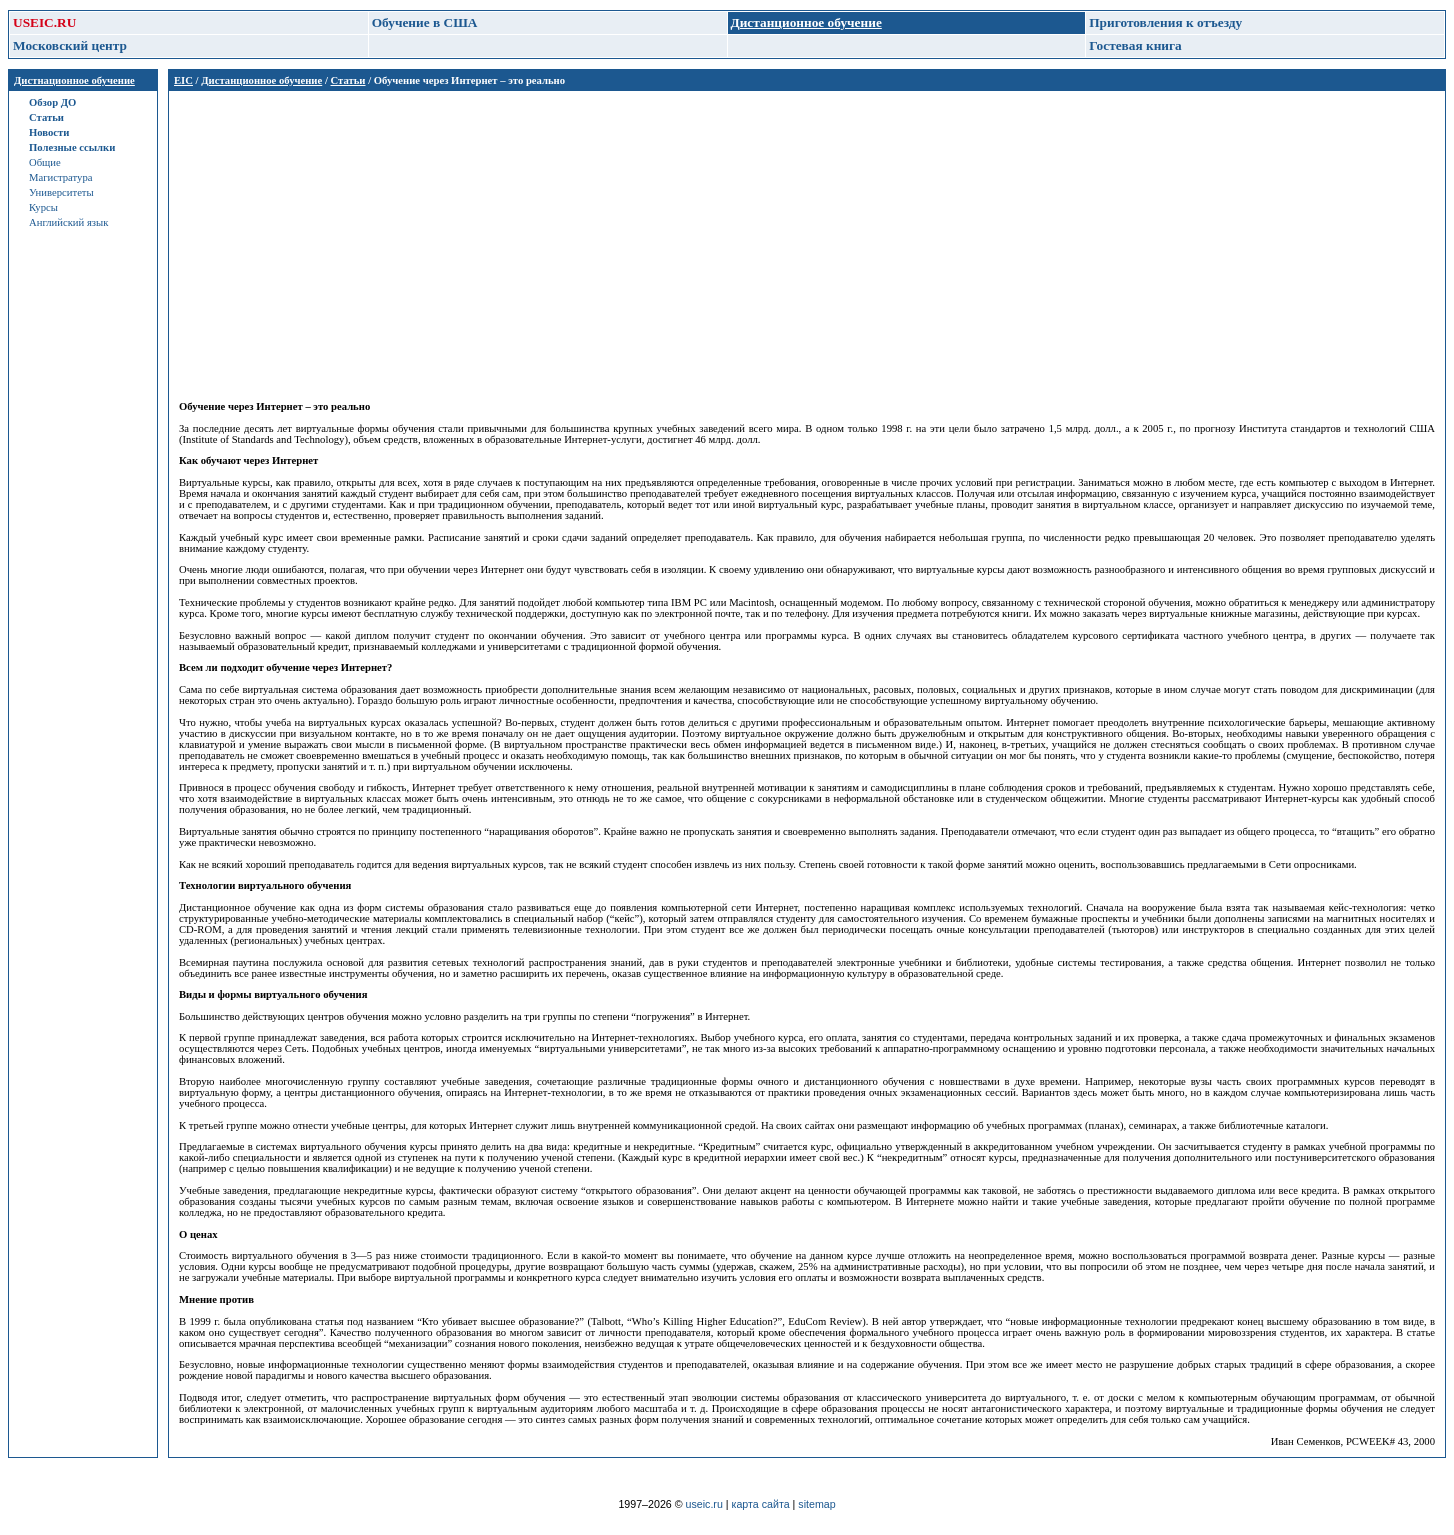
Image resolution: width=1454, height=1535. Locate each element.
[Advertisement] (779, 241)
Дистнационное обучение (74, 80)
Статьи (46, 117)
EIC (183, 80)
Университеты (61, 192)
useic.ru (704, 1504)
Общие (45, 162)
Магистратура (60, 177)
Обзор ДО (52, 102)
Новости (49, 132)
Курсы (43, 207)
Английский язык (68, 222)
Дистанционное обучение (261, 80)
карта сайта (761, 1504)
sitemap (816, 1504)
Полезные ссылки (72, 147)
